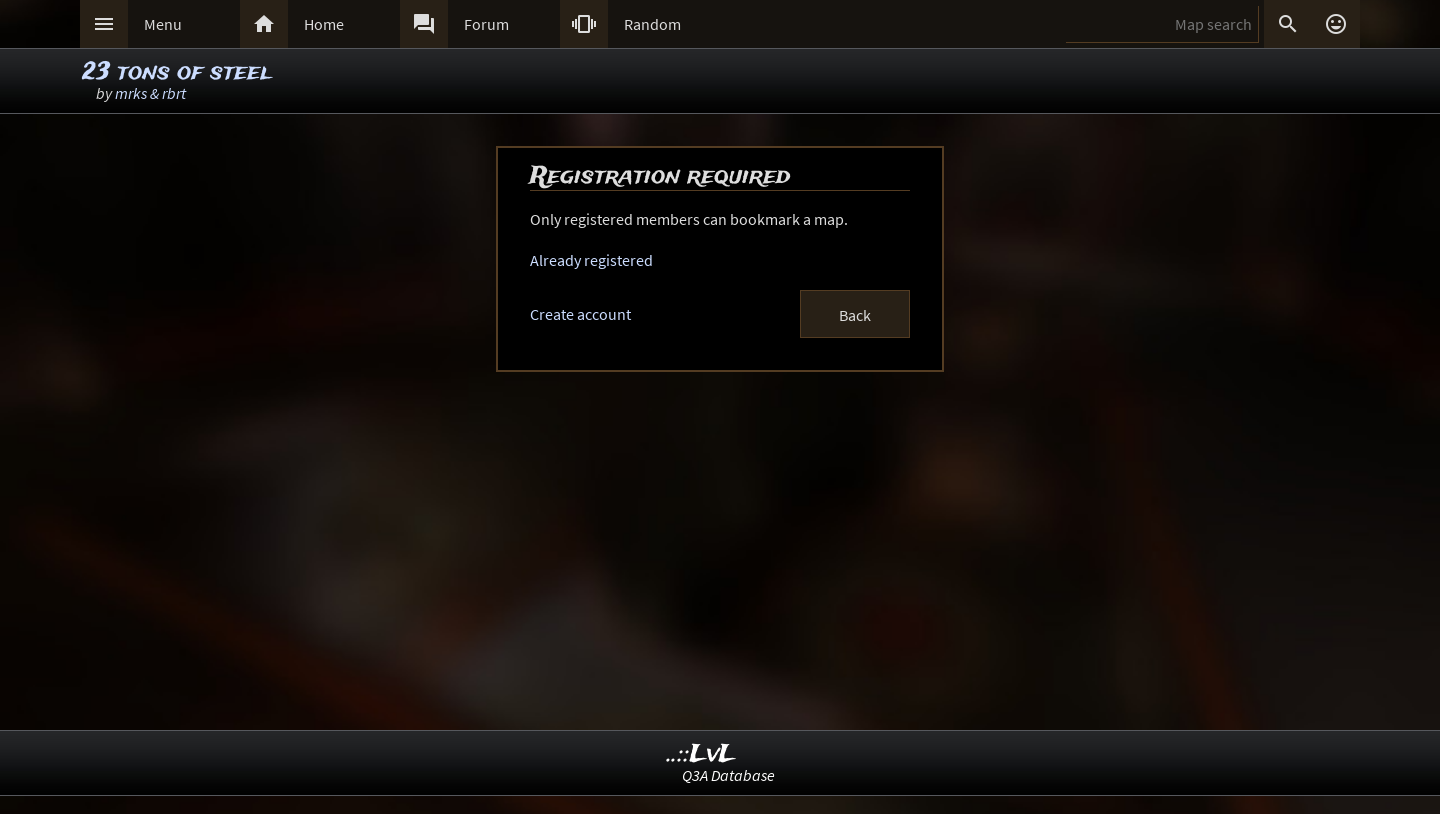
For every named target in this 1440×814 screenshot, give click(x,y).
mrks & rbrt (150, 93)
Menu (163, 24)
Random (652, 24)
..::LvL (701, 754)
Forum (486, 24)
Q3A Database (728, 775)
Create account (580, 314)
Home (324, 24)
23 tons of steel (176, 72)
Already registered (591, 260)
